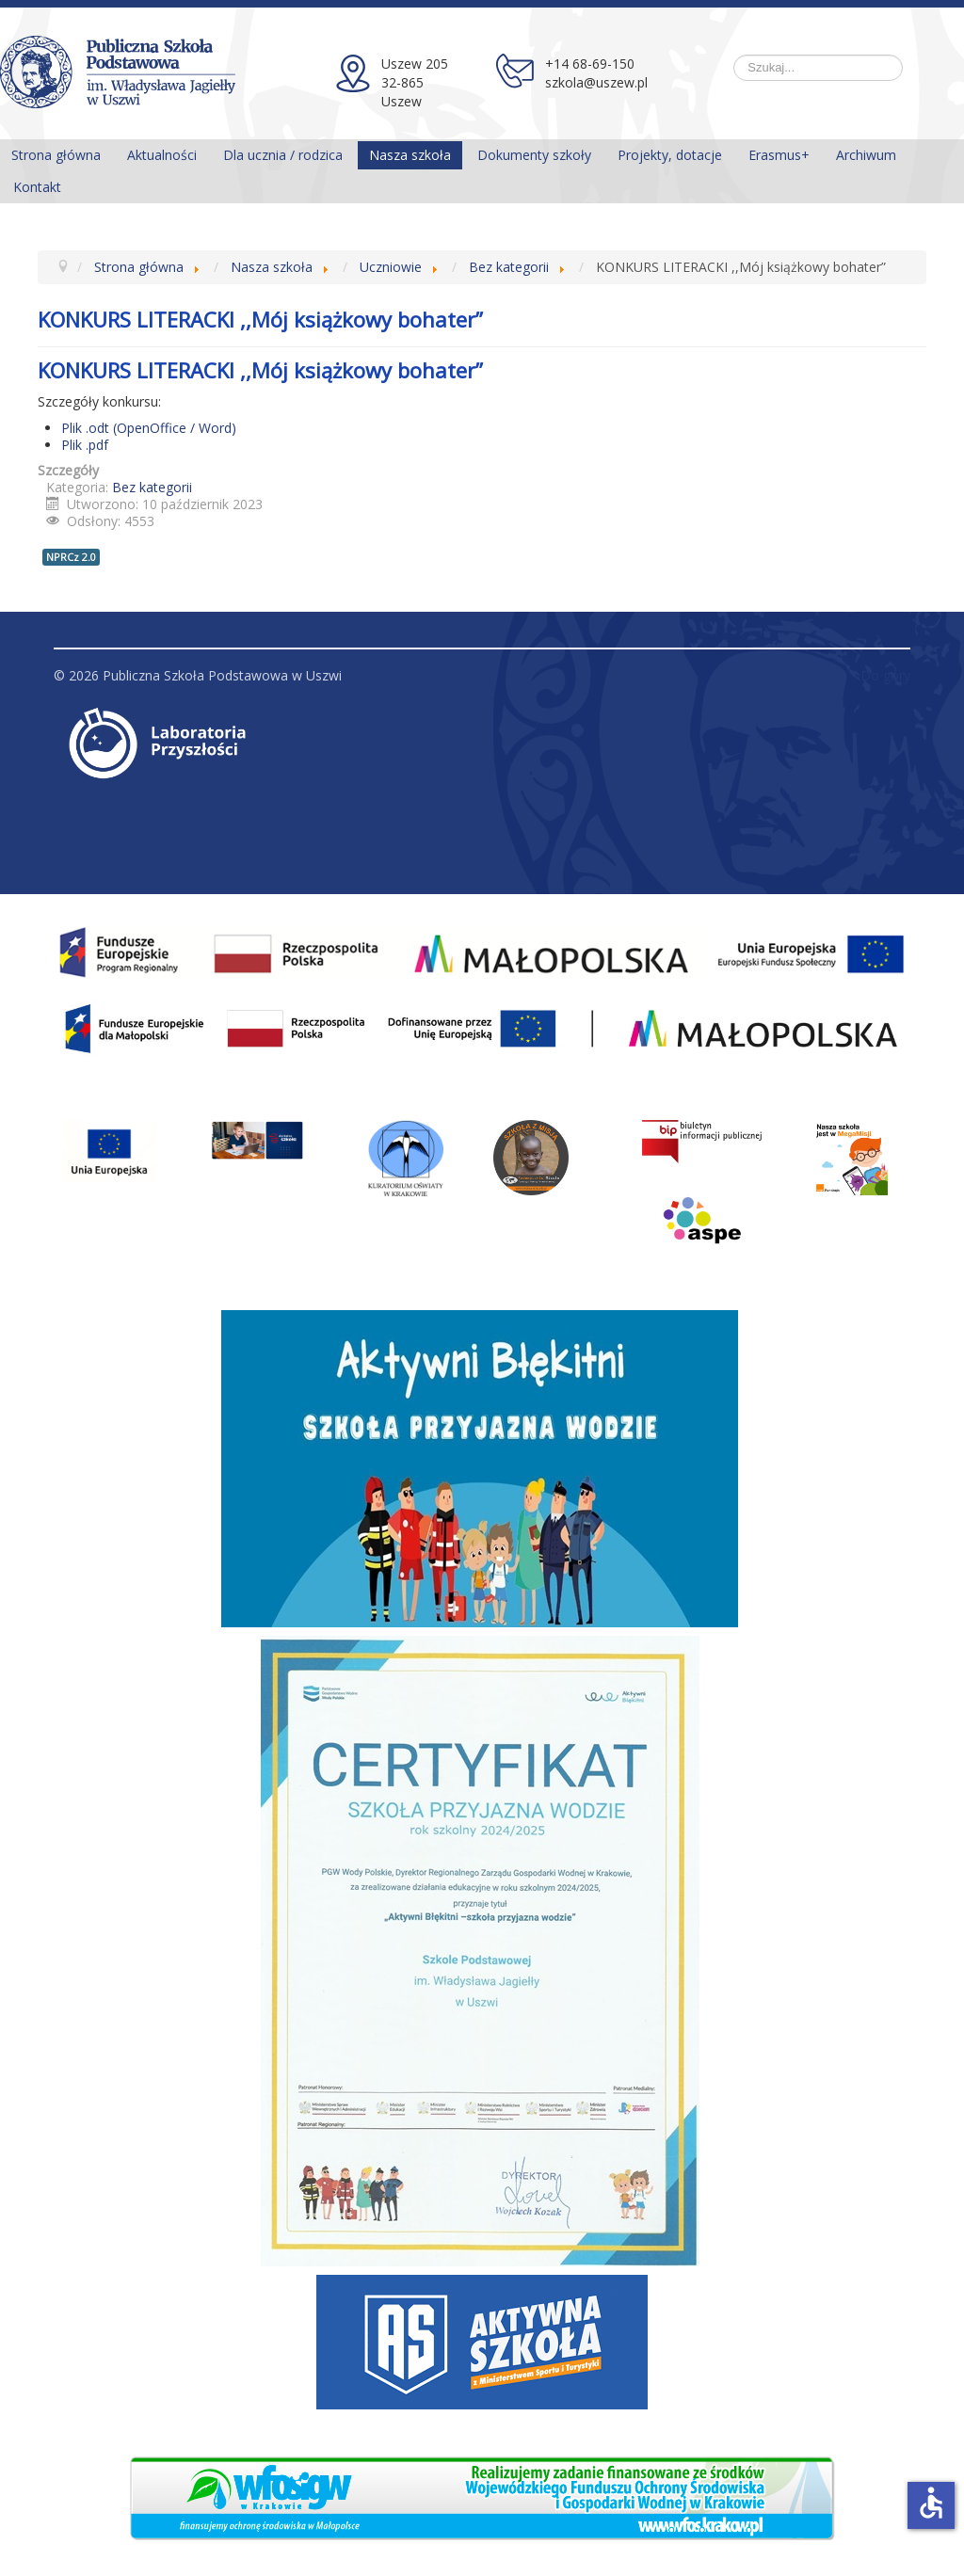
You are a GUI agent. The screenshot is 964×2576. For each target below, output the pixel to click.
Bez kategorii (152, 487)
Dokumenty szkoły (534, 155)
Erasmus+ (779, 155)
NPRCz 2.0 (71, 557)
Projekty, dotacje (670, 155)
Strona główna (56, 155)
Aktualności (162, 155)
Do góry (885, 675)
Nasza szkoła (410, 155)
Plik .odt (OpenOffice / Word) (148, 428)
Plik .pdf (84, 445)
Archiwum (866, 155)
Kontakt (37, 187)
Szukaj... (733, 55)
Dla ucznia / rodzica (283, 155)
